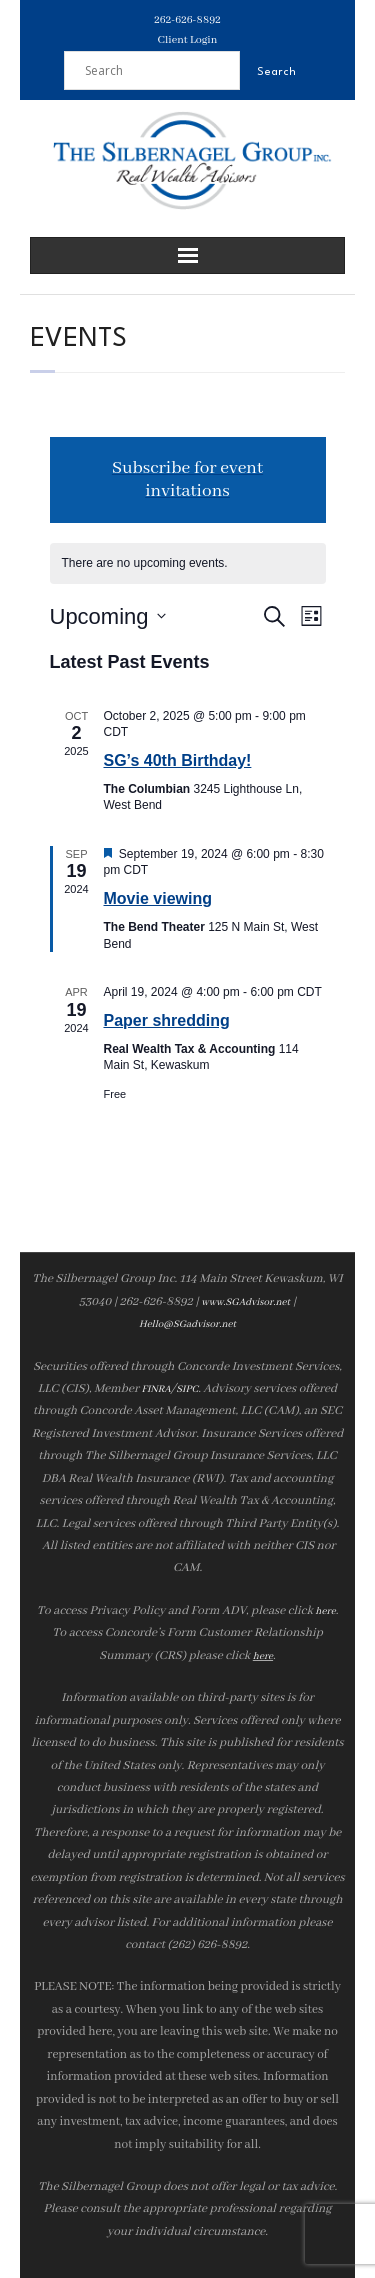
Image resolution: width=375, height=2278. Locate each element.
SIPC (187, 1389)
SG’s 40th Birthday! (178, 760)
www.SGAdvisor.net (245, 1302)
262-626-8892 (187, 20)
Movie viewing (158, 898)
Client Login (188, 40)
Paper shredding (167, 1020)
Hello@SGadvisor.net (187, 1324)
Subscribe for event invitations (187, 480)
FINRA (155, 1389)
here (325, 1611)
